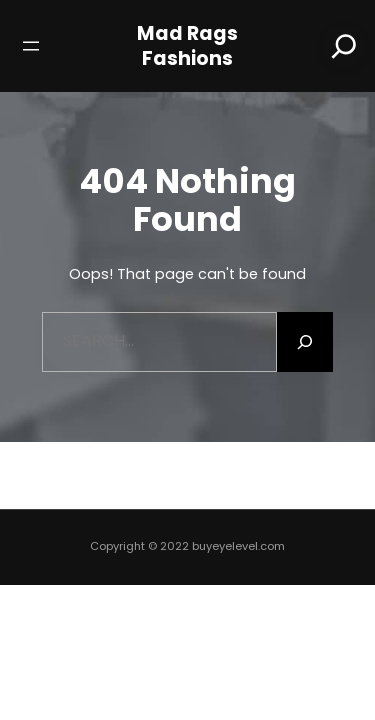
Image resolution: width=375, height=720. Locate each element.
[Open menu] (31, 46)
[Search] (344, 46)
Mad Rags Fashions (187, 46)
